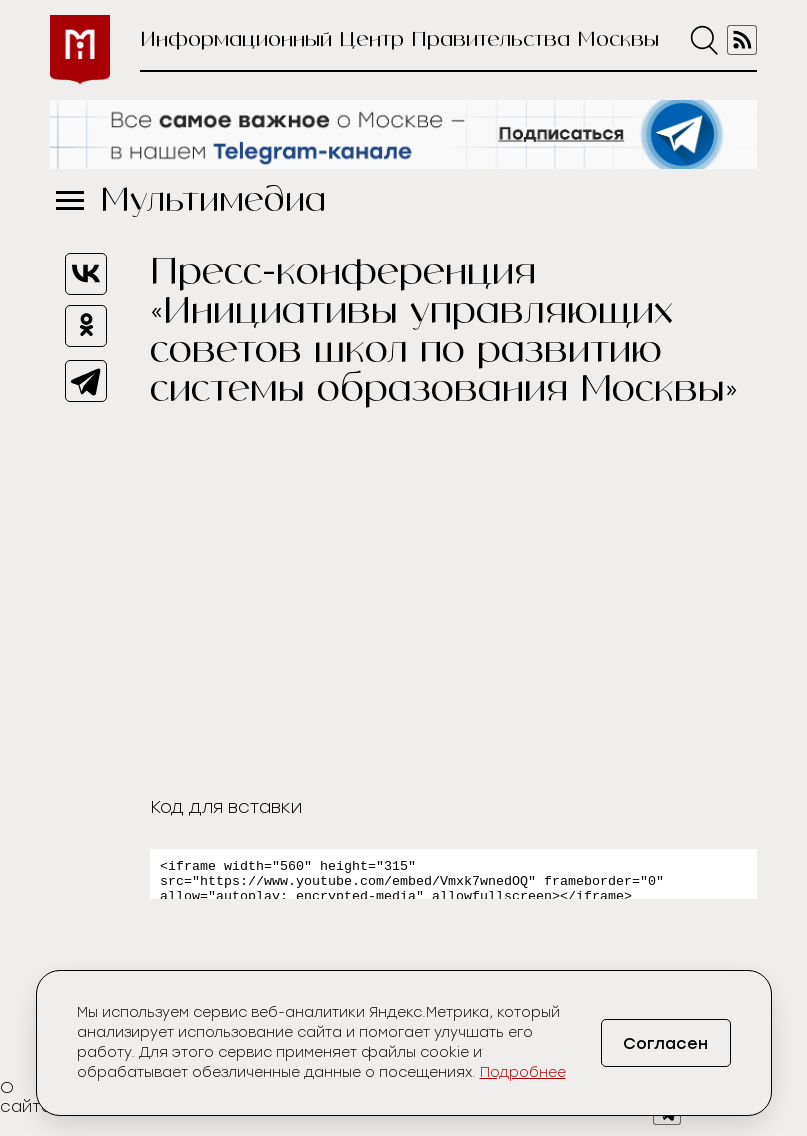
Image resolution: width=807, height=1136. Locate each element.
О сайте (26, 1103)
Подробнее (523, 1072)
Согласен (665, 1043)
